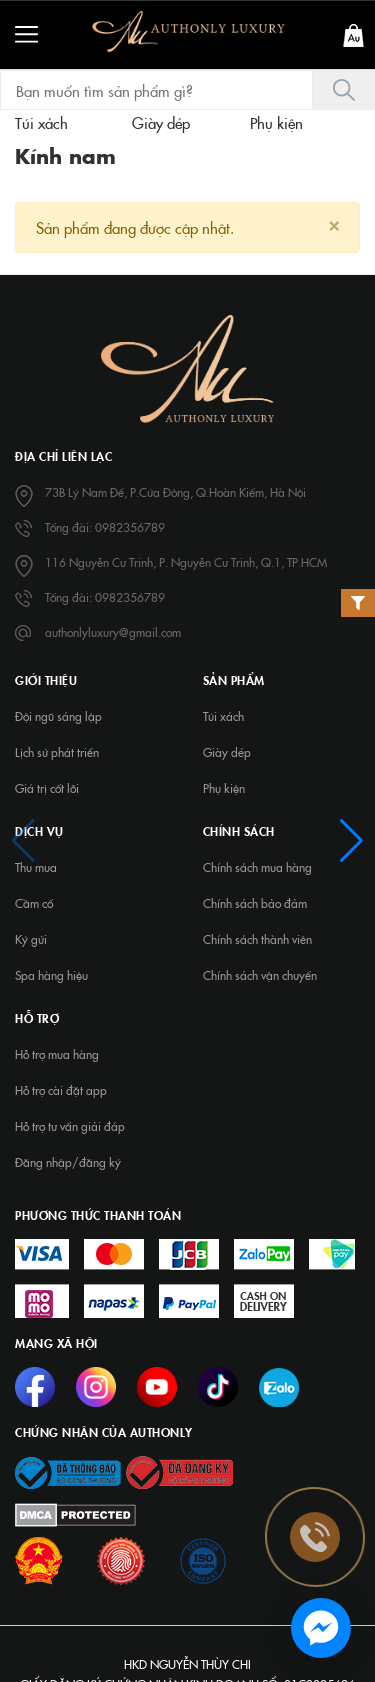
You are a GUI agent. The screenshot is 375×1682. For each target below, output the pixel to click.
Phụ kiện (224, 788)
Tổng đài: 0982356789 (105, 527)
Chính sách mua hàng (257, 867)
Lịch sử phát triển (57, 752)
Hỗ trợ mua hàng (57, 1054)
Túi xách (223, 716)
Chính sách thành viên (257, 939)
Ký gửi (31, 939)
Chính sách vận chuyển (260, 975)
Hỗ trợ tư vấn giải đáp (70, 1126)
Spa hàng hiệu (51, 975)
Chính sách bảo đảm (255, 903)
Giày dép (227, 752)
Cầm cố (34, 903)
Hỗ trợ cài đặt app (61, 1090)
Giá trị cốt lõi (47, 788)
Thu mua (36, 867)
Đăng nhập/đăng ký (68, 1162)
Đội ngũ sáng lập (58, 716)
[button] (23, 841)
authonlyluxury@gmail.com (113, 632)
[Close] (334, 223)
